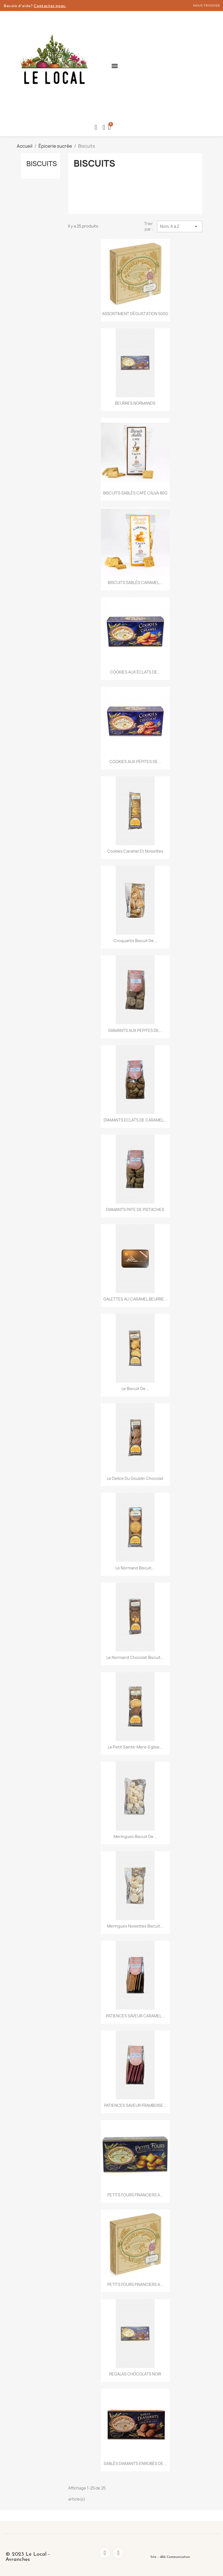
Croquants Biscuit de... (135, 940)
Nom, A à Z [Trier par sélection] (179, 226)
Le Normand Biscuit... (135, 1568)
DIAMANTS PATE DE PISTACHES (135, 1209)
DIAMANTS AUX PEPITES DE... (135, 1030)
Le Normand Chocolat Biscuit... (135, 1657)
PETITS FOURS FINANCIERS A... (135, 2194)
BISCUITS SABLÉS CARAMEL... (135, 582)
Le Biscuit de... (135, 1388)
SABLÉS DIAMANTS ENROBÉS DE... (135, 2463)
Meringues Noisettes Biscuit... (135, 1926)
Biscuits (41, 163)
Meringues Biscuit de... (135, 1836)
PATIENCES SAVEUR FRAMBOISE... (135, 2105)
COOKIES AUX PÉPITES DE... (135, 761)
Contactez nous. (50, 5)
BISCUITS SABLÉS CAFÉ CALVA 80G (135, 493)
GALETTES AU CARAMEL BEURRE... (135, 1299)
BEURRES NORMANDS (135, 403)
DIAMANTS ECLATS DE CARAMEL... (135, 1120)
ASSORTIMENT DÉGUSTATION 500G (135, 313)
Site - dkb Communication (170, 2557)
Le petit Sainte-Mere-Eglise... (135, 1747)
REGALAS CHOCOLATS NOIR (135, 2374)
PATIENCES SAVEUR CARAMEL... (135, 2015)
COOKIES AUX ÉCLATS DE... (135, 672)
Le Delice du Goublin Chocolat (135, 1478)
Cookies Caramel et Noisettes (135, 851)
